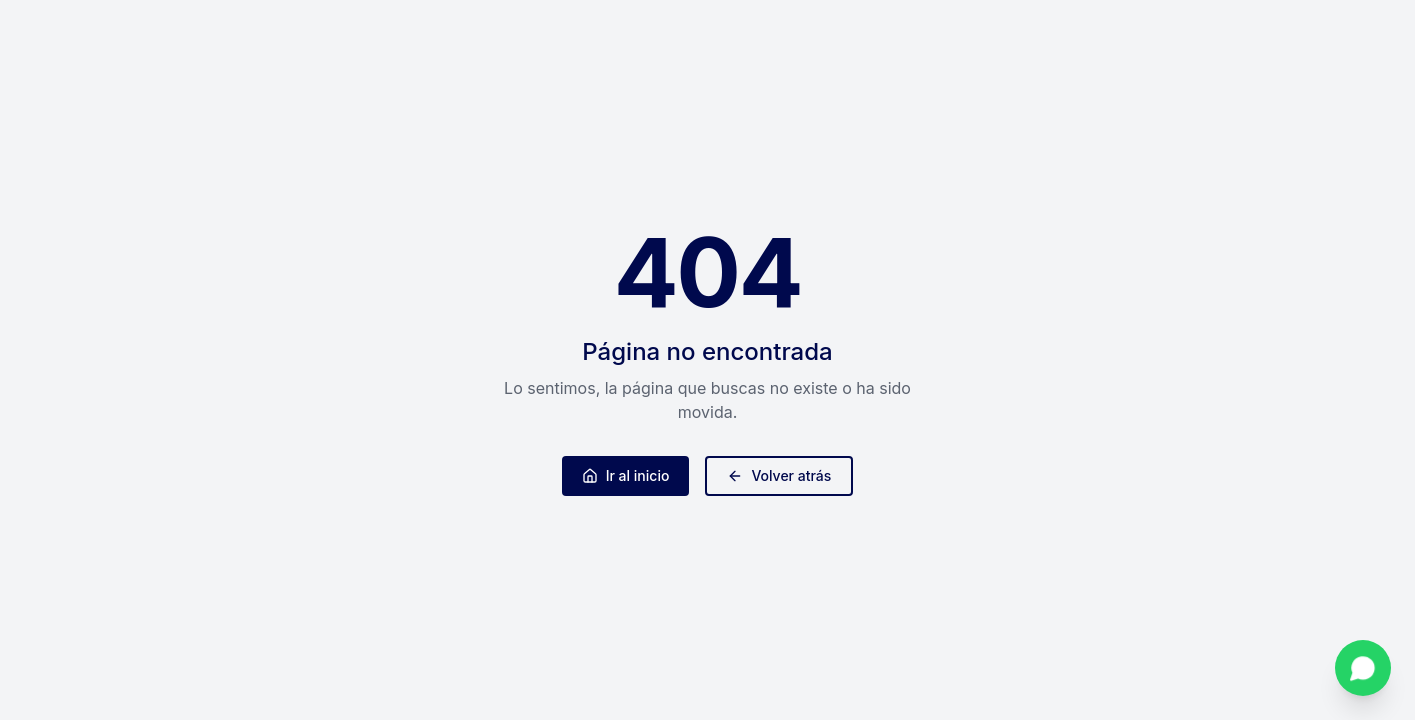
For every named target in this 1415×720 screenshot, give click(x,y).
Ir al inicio (626, 475)
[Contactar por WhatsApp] (1363, 668)
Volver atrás (779, 475)
